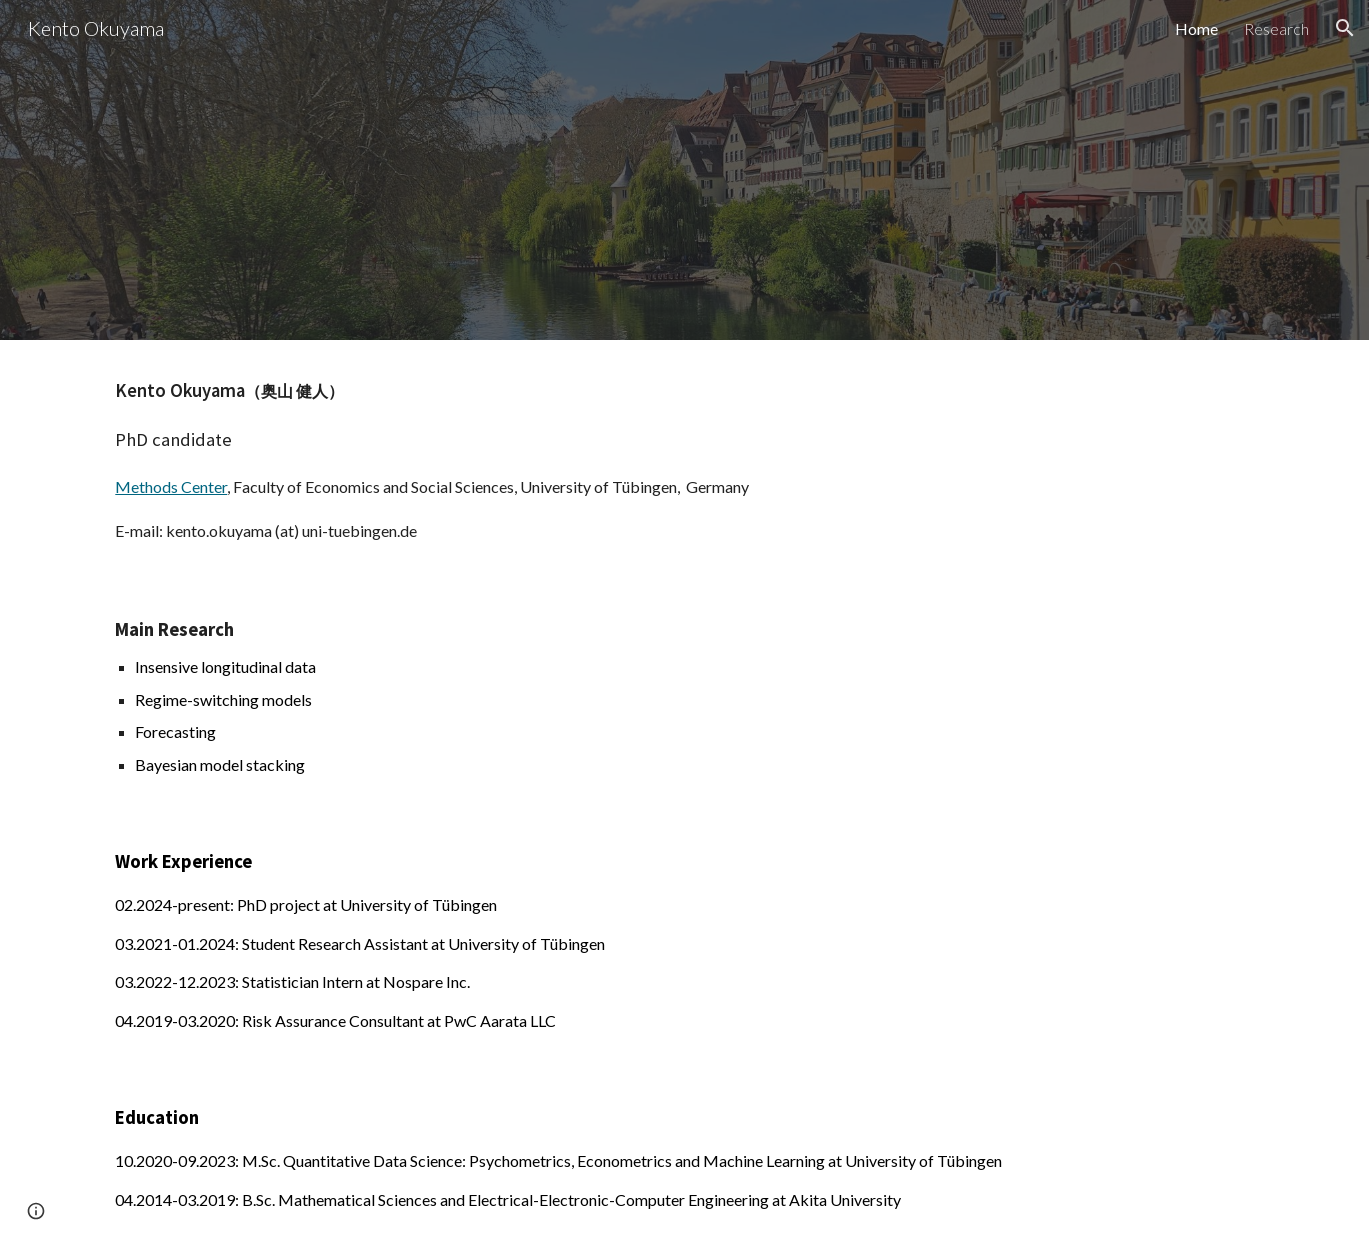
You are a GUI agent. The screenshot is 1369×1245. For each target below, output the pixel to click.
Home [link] (1196, 28)
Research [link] (1276, 28)
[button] (1345, 28)
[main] (684, 459)
